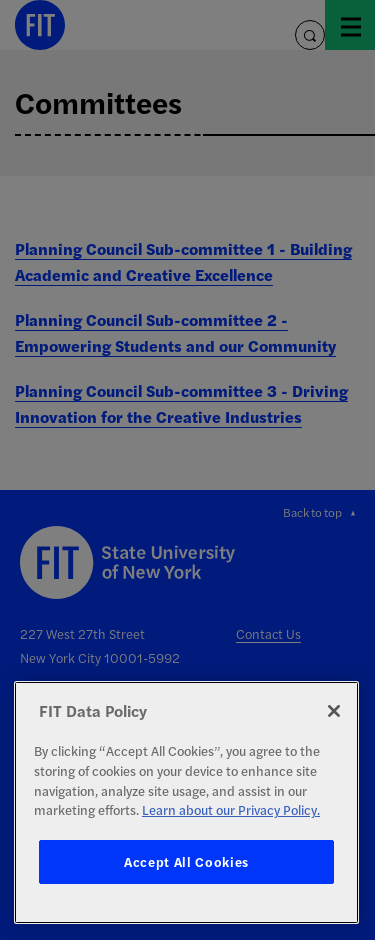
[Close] (334, 711)
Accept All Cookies (186, 861)
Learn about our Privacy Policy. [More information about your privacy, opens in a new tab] (231, 809)
